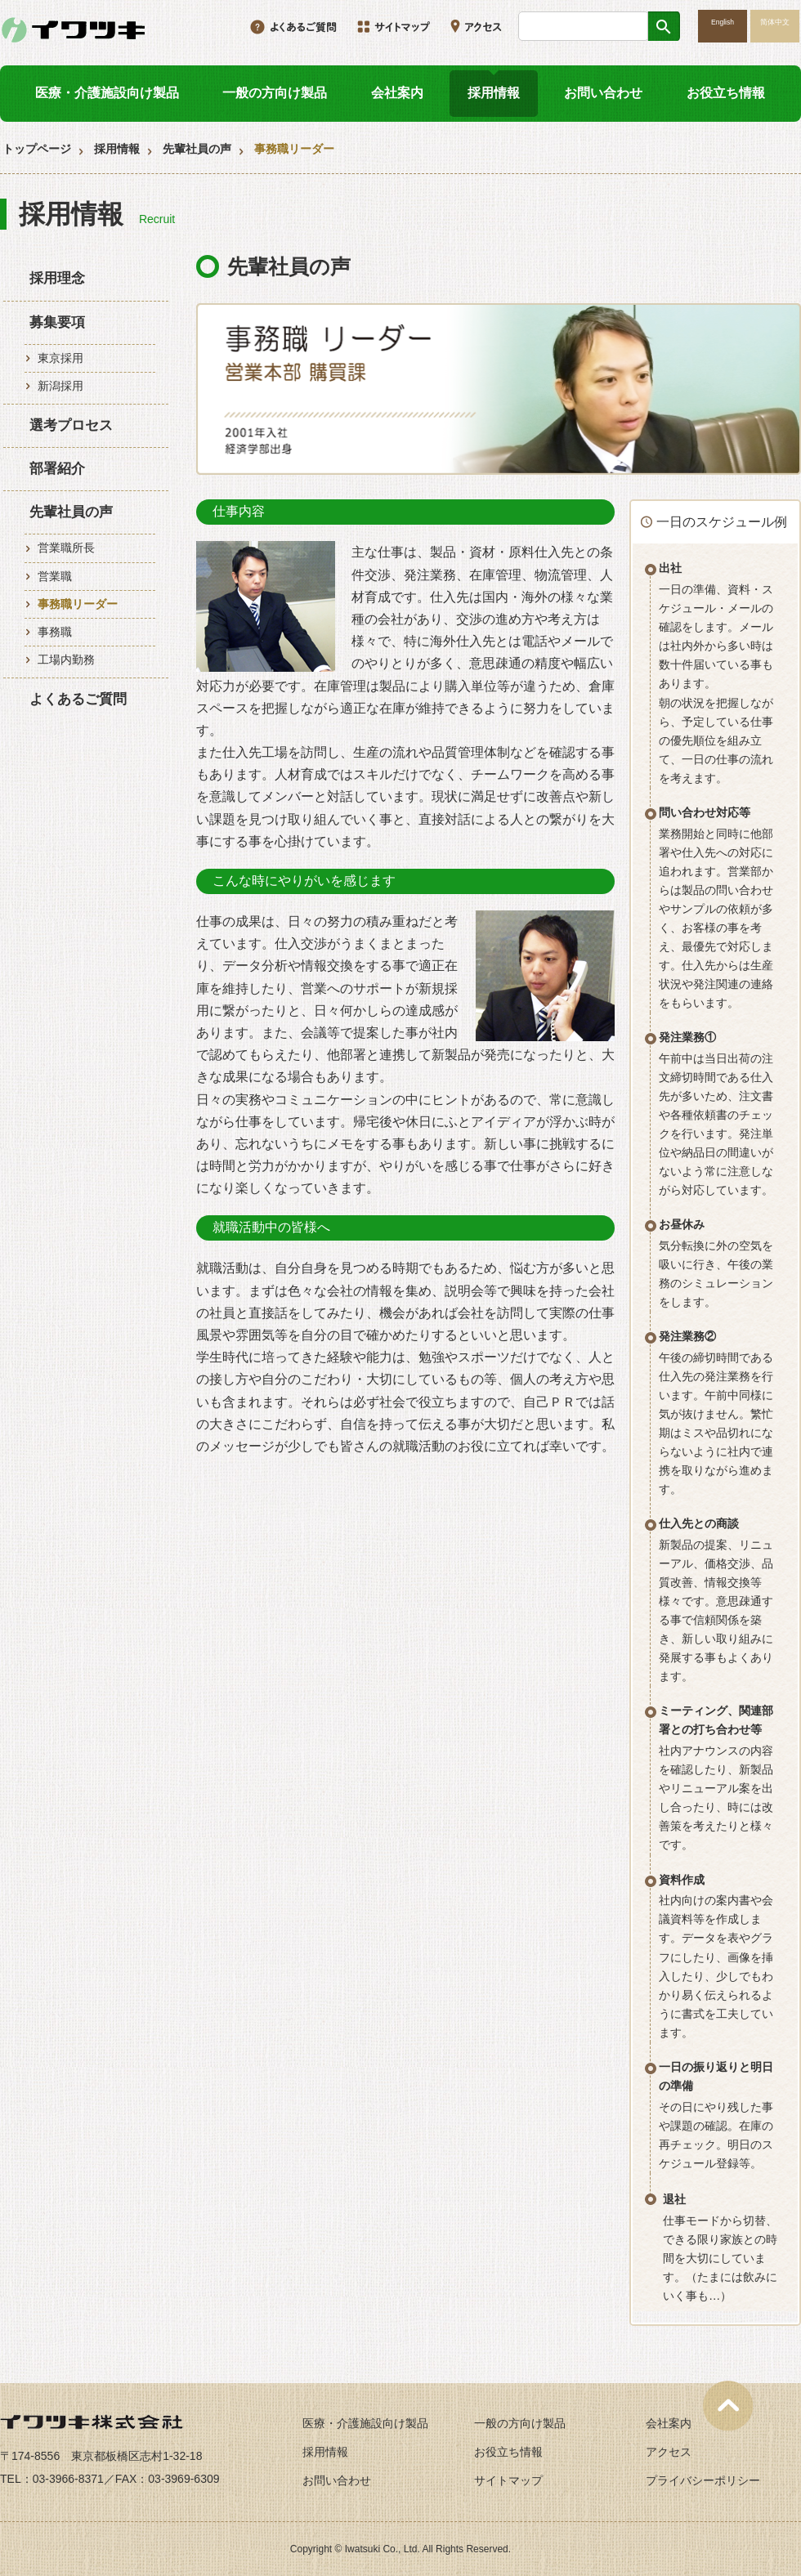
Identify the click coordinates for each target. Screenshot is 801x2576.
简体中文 (775, 22)
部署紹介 (57, 468)
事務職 (55, 631)
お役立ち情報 (726, 93)
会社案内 (397, 93)
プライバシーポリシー (703, 2480)
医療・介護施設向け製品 (107, 93)
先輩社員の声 (197, 148)
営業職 (55, 576)
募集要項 (57, 322)
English (722, 22)
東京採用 (60, 357)
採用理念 (57, 278)
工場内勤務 (66, 659)
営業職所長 (66, 547)
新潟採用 (60, 385)
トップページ (36, 148)
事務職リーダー (78, 603)
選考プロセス (71, 425)
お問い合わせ (603, 93)
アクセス (668, 2451)
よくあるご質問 (78, 699)
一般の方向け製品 (274, 93)
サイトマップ (508, 2480)
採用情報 (494, 93)
